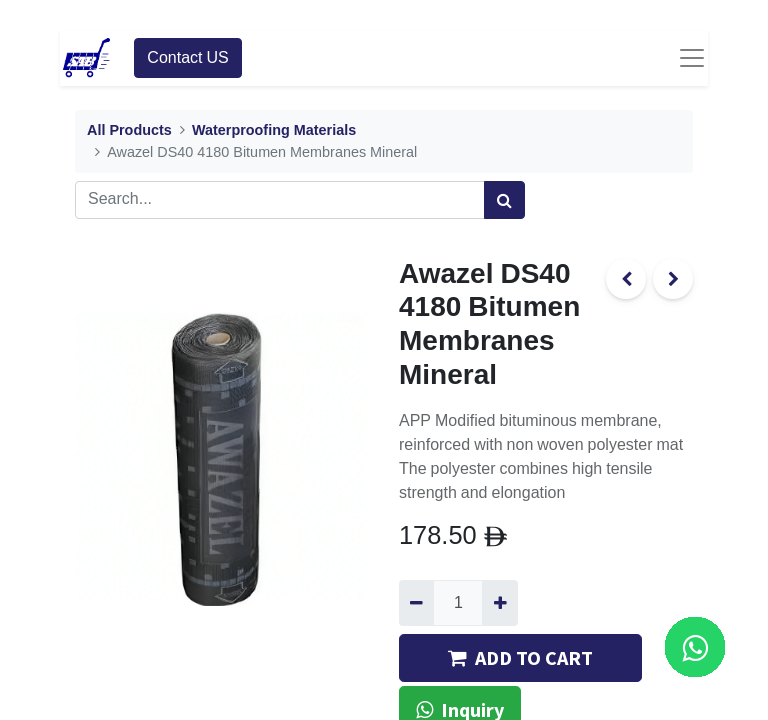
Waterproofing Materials (274, 130)
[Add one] (499, 603)
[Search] (504, 200)
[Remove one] (416, 603)
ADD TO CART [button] (520, 657)
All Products (129, 130)
